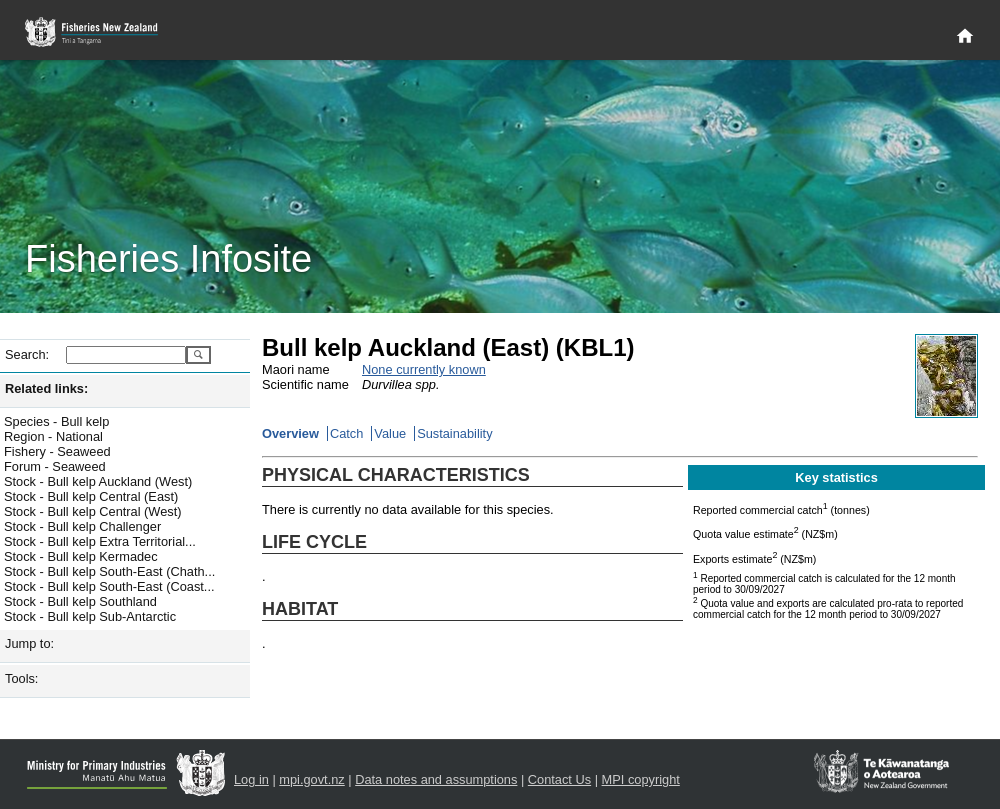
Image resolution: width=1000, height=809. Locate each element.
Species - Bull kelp (56, 421)
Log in (251, 779)
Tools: (21, 678)
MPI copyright (641, 779)
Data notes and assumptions (436, 779)
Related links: (46, 388)
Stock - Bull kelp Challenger (82, 526)
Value (390, 433)
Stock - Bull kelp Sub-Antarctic (90, 616)
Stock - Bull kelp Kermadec (81, 556)
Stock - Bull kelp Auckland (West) (98, 481)
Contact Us (559, 779)
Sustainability (454, 433)
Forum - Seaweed (55, 466)
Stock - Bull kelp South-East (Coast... (109, 586)
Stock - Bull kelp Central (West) (93, 511)
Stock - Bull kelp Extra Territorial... (100, 541)
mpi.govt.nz (311, 779)
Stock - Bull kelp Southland (80, 601)
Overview (290, 433)
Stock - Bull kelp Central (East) (91, 496)
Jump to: (29, 643)
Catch (346, 433)
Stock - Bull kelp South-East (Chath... (109, 571)
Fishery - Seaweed (57, 451)
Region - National (53, 436)
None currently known (424, 369)
